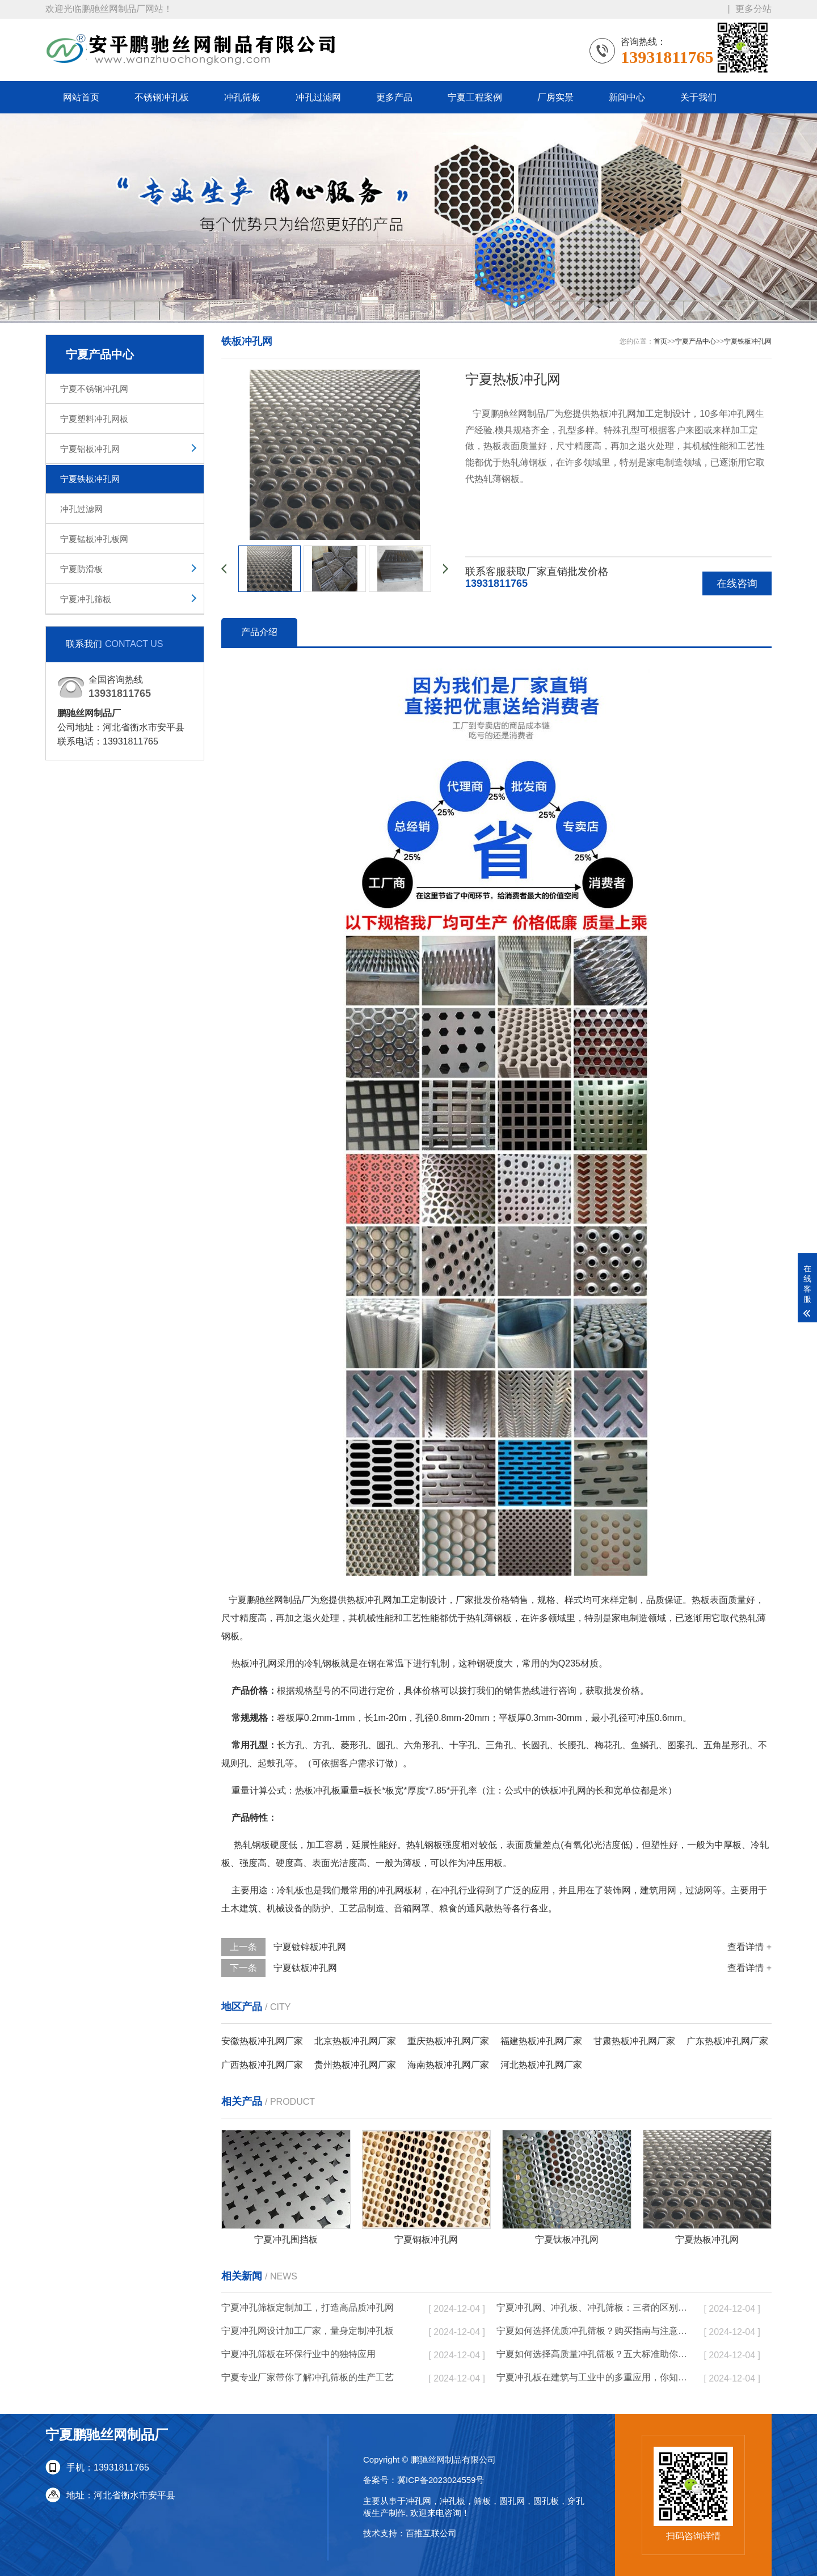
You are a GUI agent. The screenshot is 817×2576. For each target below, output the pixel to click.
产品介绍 (259, 632)
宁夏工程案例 (475, 97)
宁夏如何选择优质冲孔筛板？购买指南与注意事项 (592, 2331)
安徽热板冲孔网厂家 (262, 2041)
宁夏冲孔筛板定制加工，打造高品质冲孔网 (307, 2307)
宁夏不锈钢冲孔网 (94, 389)
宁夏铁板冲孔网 (90, 479)
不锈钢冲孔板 (161, 97)
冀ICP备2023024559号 (440, 2480)
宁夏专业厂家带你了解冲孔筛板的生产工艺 (307, 2377)
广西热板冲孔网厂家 (262, 2065)
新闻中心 (627, 97)
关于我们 (698, 97)
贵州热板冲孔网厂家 (355, 2065)
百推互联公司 (431, 2533)
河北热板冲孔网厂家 (541, 2065)
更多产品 (394, 97)
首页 (660, 341)
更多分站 (753, 9)
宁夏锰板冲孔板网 (94, 539)
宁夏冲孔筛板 (85, 599)
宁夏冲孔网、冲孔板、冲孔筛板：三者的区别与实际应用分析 (592, 2307)
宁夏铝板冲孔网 (90, 449)
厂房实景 (555, 97)
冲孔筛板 (242, 97)
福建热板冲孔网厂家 (541, 2041)
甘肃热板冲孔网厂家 (634, 2041)
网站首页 (81, 97)
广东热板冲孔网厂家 (727, 2041)
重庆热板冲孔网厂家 (448, 2041)
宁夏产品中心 (695, 341)
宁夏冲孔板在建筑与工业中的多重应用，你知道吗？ (592, 2377)
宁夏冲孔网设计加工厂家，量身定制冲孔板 (307, 2331)
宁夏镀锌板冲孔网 (309, 1947)
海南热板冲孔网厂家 (448, 2065)
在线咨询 (737, 583)
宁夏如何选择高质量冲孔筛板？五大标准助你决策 (592, 2354)
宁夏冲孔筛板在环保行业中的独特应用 (298, 2354)
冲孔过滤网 (318, 97)
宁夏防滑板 (81, 569)
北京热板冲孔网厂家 (355, 2041)
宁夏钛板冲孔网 (305, 1968)
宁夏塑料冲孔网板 (94, 419)
